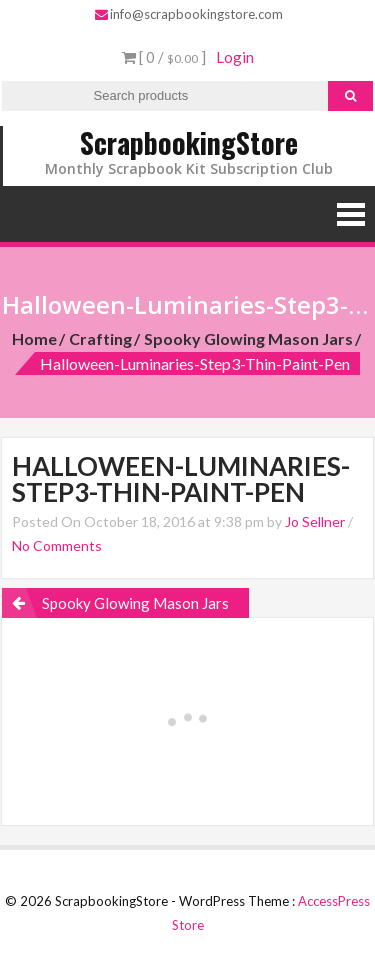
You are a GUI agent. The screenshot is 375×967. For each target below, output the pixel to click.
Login (235, 57)
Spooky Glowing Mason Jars (248, 338)
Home (34, 338)
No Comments (57, 545)
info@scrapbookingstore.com (189, 14)
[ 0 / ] (164, 57)
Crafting (100, 338)
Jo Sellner (315, 521)
